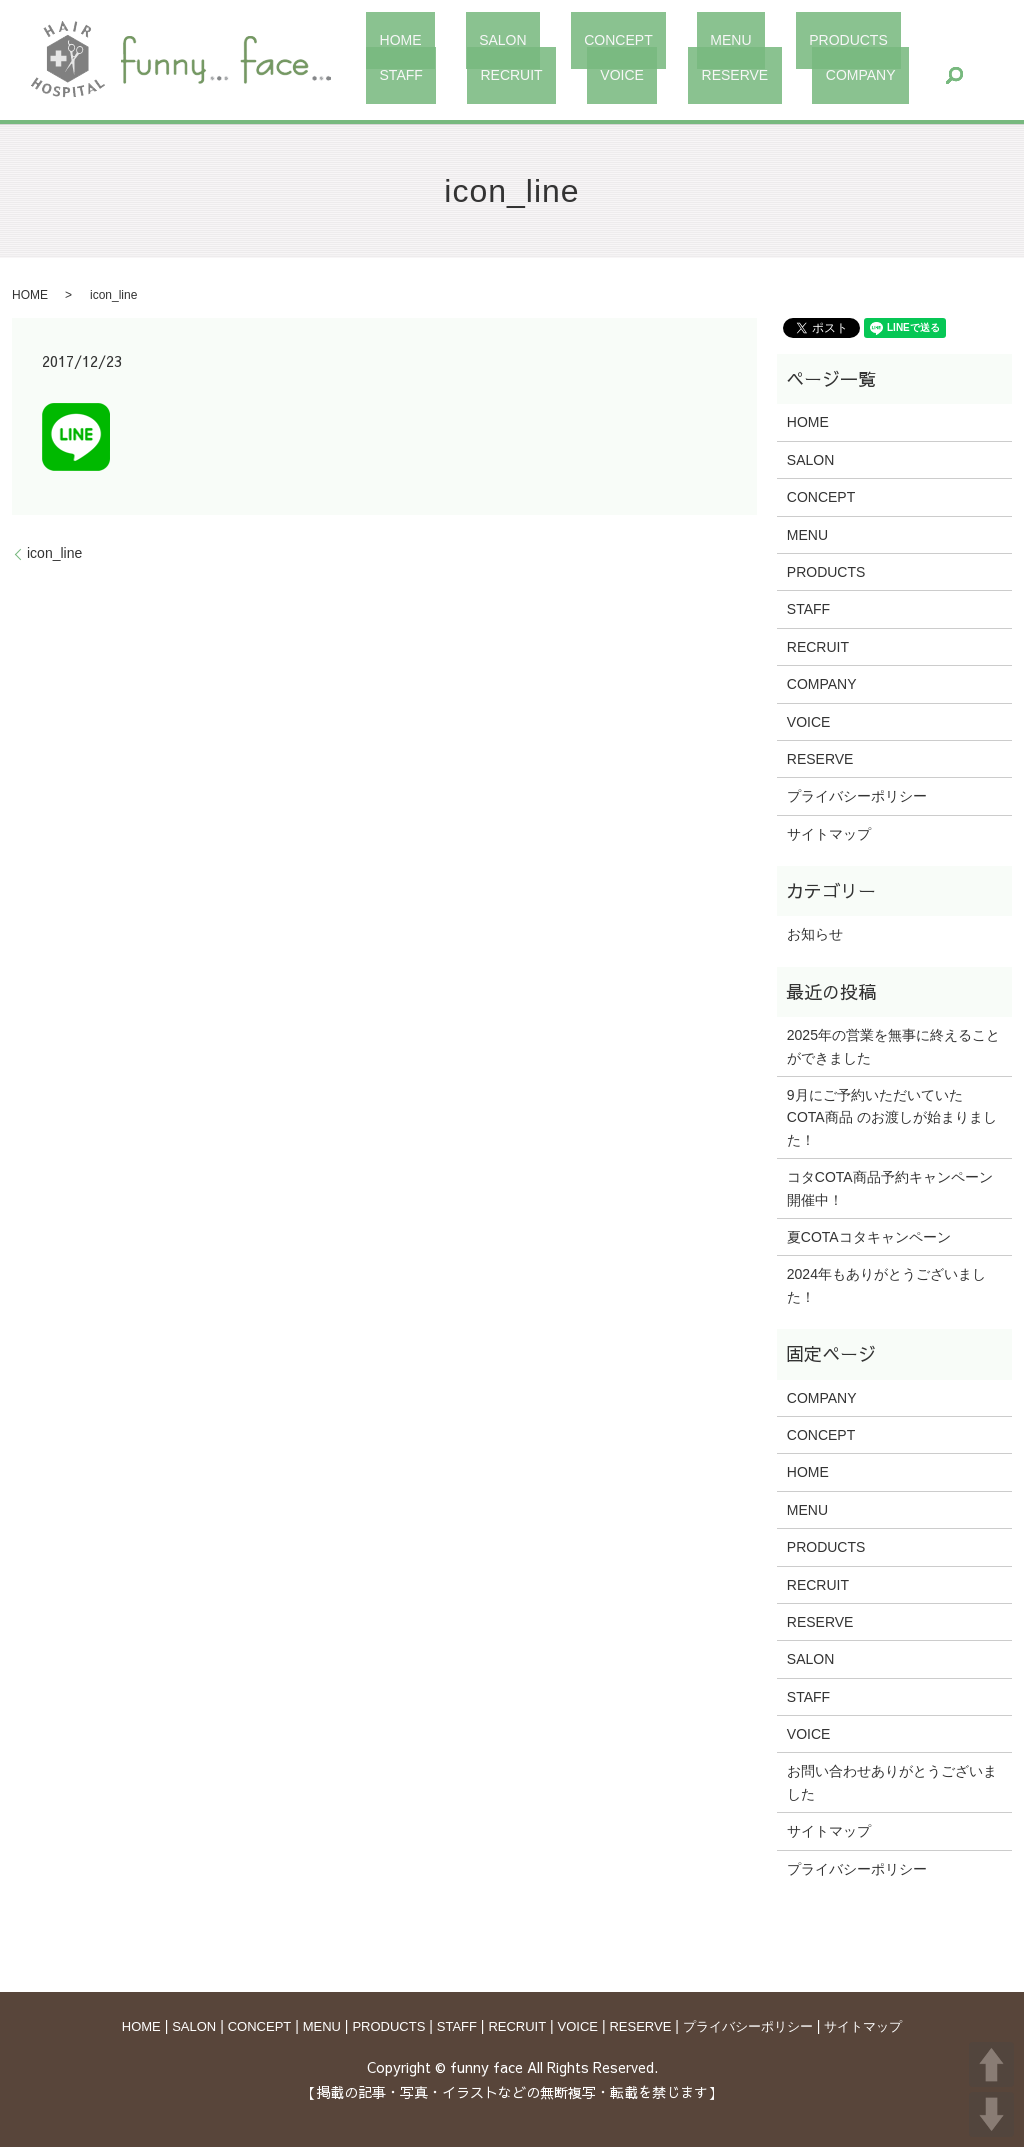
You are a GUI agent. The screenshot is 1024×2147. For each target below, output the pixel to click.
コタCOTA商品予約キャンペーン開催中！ (890, 1188)
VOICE (388, 74)
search (654, 75)
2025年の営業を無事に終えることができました (893, 1046)
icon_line (54, 553)
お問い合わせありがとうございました (892, 1782)
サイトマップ (829, 834)
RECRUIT (905, 40)
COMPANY (573, 74)
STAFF (821, 40)
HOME (387, 40)
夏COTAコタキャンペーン (869, 1237)
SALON (463, 40)
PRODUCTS (729, 40)
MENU (638, 40)
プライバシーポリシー (857, 796)
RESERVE (473, 74)
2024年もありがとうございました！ (886, 1285)
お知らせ (815, 934)
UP (991, 2064)
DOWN (991, 2114)
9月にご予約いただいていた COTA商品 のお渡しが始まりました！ (892, 1117)
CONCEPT (553, 40)
